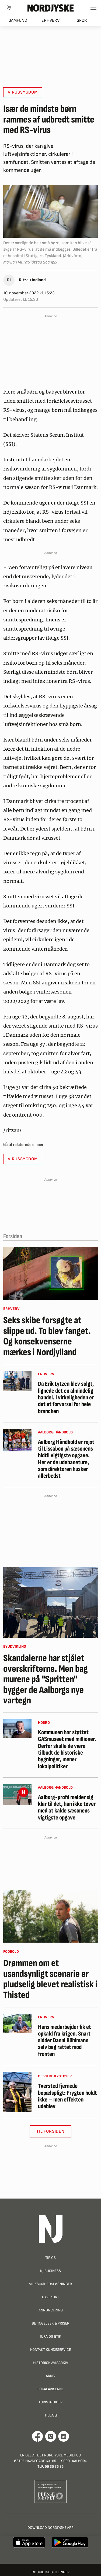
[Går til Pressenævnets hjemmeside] (50, 2491)
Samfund (18, 20)
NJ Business (50, 2271)
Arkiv (50, 2376)
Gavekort (50, 2297)
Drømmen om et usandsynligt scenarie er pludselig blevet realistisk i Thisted (50, 1979)
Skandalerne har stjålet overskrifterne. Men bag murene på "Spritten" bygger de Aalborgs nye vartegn (45, 1679)
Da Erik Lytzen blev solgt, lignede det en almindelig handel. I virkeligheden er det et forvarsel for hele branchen (66, 1397)
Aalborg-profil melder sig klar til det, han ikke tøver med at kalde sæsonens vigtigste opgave (67, 1807)
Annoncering (51, 2310)
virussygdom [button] (23, 92)
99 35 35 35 (54, 2466)
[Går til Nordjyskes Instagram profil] (50, 2436)
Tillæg (50, 2415)
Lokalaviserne (50, 2389)
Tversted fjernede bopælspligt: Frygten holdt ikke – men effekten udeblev (67, 2096)
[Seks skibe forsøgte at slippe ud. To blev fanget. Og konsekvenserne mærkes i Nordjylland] (50, 1273)
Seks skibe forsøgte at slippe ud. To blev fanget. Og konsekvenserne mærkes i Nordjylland (47, 1336)
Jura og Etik (50, 2336)
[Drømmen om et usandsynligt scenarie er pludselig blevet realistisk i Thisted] (50, 1916)
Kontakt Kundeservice (50, 2349)
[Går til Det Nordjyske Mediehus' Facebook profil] (37, 2436)
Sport (83, 20)
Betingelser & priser (50, 2323)
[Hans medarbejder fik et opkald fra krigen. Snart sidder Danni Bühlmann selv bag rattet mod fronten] (17, 2023)
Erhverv (50, 20)
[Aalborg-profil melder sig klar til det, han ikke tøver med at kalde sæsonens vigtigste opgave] (17, 1794)
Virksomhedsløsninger (50, 2284)
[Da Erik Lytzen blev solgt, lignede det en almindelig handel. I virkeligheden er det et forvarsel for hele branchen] (17, 1381)
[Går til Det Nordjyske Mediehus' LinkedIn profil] (63, 2436)
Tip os (50, 2257)
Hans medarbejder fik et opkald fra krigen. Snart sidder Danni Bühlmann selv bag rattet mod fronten (64, 2041)
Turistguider (50, 2402)
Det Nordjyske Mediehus (59, 2455)
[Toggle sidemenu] (93, 7)
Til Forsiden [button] (50, 2131)
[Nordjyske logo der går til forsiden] (50, 8)
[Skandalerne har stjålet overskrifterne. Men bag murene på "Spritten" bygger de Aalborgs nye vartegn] (50, 1602)
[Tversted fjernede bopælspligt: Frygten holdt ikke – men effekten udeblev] (17, 2092)
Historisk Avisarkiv (50, 2362)
